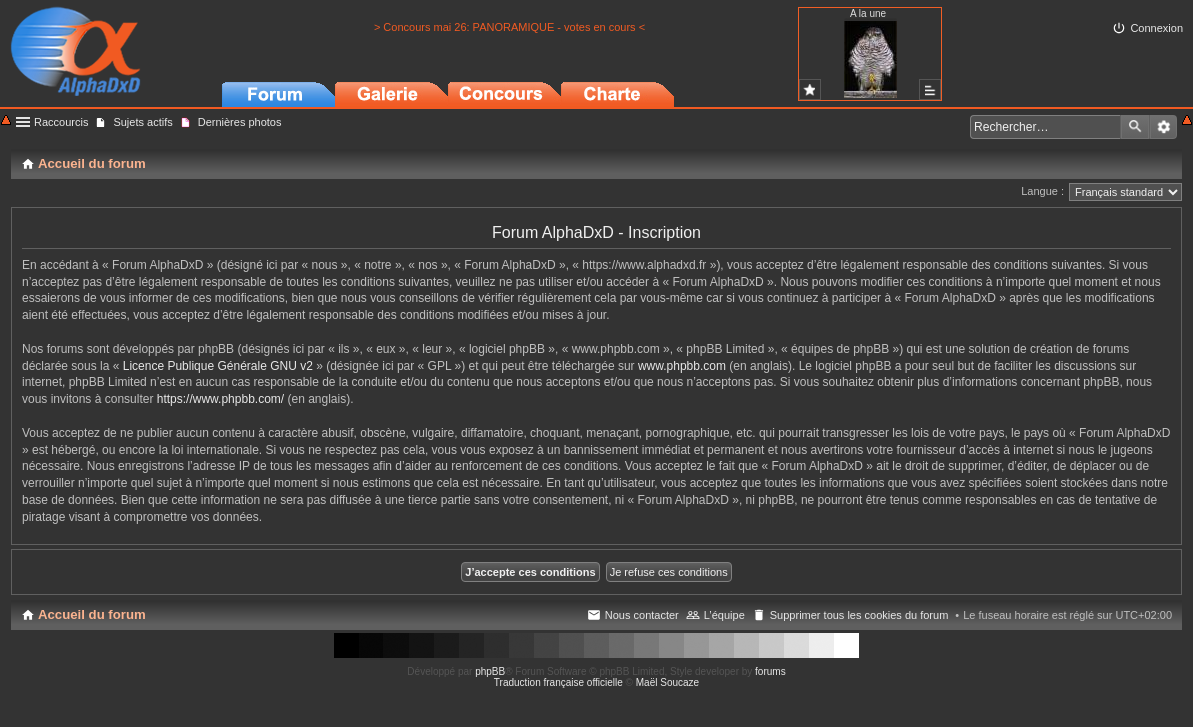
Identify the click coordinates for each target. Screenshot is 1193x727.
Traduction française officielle (558, 682)
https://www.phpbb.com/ (220, 399)
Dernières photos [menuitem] (240, 122)
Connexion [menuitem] (1156, 28)
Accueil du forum (92, 614)
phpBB (490, 671)
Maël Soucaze (667, 682)
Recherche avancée (1163, 127)
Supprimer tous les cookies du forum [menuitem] (859, 615)
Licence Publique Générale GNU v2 (218, 366)
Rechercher (1135, 127)
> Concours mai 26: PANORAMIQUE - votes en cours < (509, 27)
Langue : (1042, 191)
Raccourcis (61, 122)
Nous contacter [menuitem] (642, 615)
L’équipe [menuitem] (724, 615)
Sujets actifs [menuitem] (142, 122)
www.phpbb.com (682, 366)
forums (770, 671)
